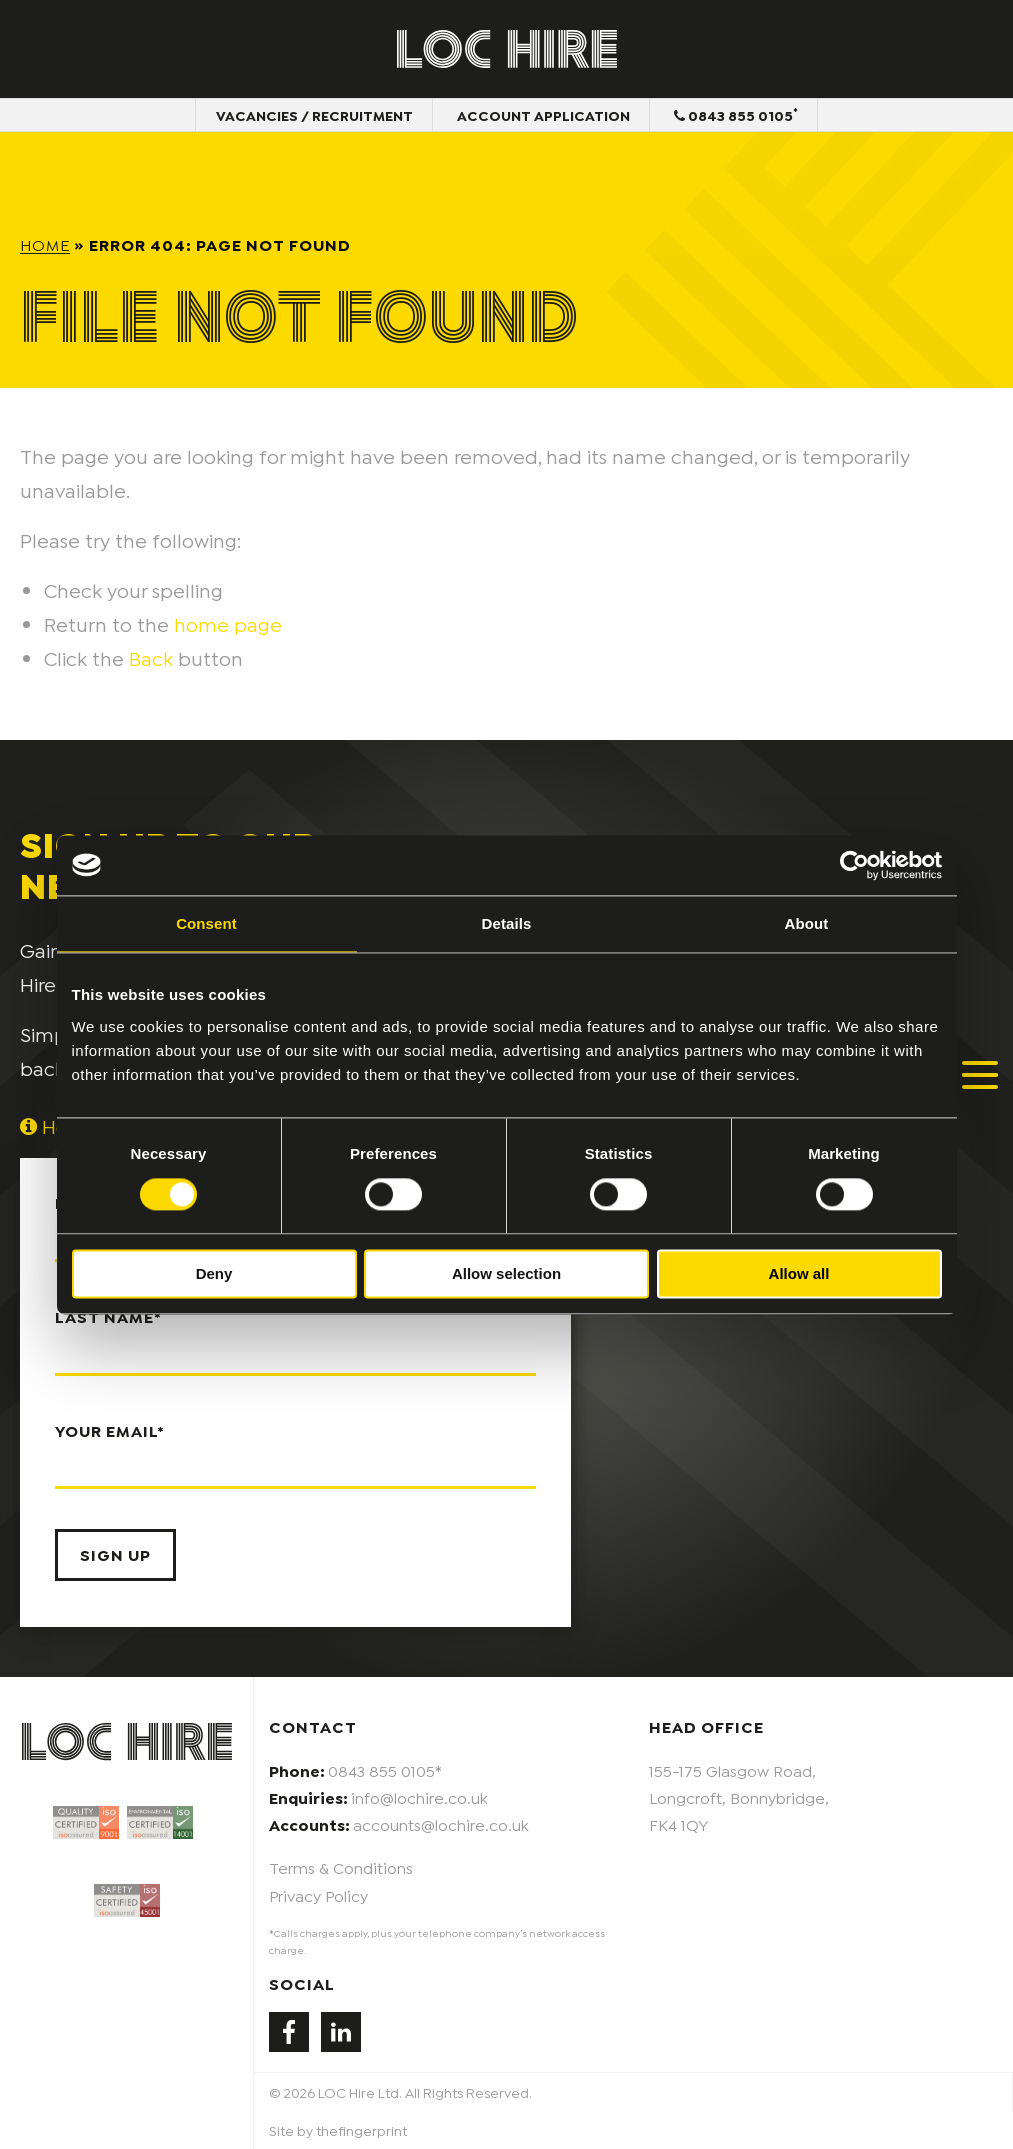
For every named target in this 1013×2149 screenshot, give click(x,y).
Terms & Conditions (341, 1866)
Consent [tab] (206, 923)
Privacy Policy (318, 1894)
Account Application (543, 114)
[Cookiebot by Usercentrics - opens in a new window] (854, 865)
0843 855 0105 (736, 114)
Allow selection (506, 1273)
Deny (214, 1273)
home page (228, 623)
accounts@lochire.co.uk (441, 1823)
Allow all (799, 1273)
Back (151, 657)
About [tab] (807, 923)
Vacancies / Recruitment (314, 114)
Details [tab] (507, 923)
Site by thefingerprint (338, 2129)
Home (45, 243)
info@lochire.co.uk (419, 1796)
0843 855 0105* (385, 1769)
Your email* (295, 1455)
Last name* (295, 1341)
